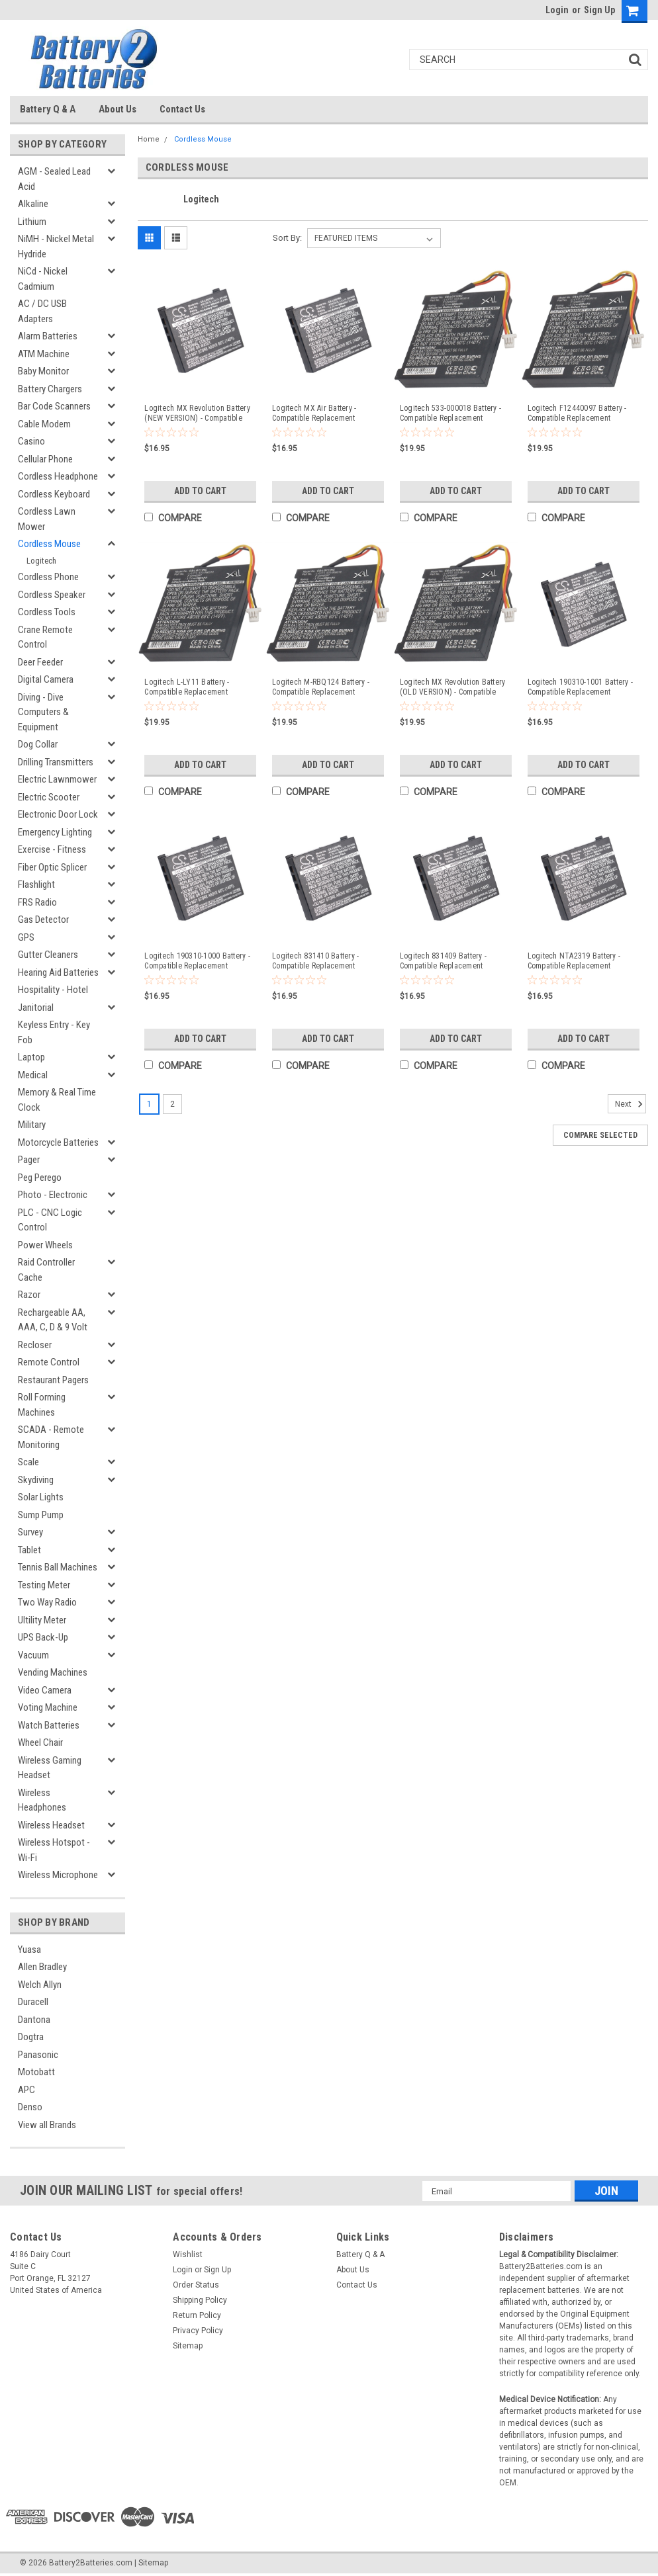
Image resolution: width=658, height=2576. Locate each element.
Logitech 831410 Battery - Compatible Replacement (315, 960)
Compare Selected (600, 1135)
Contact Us (182, 109)
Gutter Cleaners (48, 955)
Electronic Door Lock (58, 814)
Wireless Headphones (42, 1800)
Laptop (31, 1057)
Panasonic (38, 2055)
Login (557, 10)
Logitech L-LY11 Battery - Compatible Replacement (186, 687)
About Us (117, 109)
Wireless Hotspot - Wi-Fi (54, 1850)
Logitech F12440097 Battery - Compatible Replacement (577, 413)
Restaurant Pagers (53, 1380)
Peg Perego (40, 1177)
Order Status (196, 2285)
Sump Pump (41, 1515)
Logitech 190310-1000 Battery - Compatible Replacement (197, 960)
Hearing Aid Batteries (58, 972)
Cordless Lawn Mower (46, 519)
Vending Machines (52, 1672)
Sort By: (287, 238)
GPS (26, 937)
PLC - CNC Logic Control (50, 1220)
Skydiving (36, 1480)
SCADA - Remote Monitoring (51, 1437)
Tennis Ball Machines (57, 1567)
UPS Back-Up (43, 1637)
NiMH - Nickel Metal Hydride (56, 246)
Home (149, 139)
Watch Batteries (48, 1725)
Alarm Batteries (47, 336)
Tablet (29, 1550)
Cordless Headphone (58, 476)
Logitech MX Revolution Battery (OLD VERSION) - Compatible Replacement (453, 687)
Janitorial (36, 1007)
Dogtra (31, 2037)
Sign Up (599, 10)
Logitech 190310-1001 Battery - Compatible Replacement (581, 687)
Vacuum (33, 1655)
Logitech (41, 561)
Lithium (32, 222)
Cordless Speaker (51, 595)
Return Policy (197, 2315)
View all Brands (47, 2125)
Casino (31, 441)
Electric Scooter (48, 797)
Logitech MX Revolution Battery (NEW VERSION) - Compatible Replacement (197, 413)
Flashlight (36, 884)
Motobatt (36, 2072)
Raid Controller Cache (46, 1269)
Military (32, 1125)
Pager (29, 1160)
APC (26, 2090)
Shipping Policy (200, 2300)
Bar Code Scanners (54, 406)
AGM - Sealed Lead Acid (54, 179)
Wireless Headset (51, 1825)
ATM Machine (44, 354)
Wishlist (188, 2254)
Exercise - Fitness (52, 849)
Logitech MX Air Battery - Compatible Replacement (314, 413)
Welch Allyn (40, 1985)
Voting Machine (47, 1707)
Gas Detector (43, 919)
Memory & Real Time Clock (57, 1099)
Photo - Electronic (52, 1195)
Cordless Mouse (49, 544)
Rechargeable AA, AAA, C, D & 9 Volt (52, 1320)
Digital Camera (45, 679)
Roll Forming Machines (42, 1404)
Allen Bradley (42, 1967)
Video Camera (44, 1690)
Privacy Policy (198, 2330)
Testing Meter (44, 1585)
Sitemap (188, 2345)
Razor (29, 1295)
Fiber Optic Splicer (52, 867)
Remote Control (48, 1362)
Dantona (34, 2020)
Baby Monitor (43, 371)
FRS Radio (37, 902)
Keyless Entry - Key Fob (54, 1032)
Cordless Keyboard (54, 494)
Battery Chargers (50, 389)
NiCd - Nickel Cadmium (43, 278)
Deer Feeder (40, 662)
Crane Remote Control (45, 637)
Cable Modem (44, 424)
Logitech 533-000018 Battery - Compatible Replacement (450, 413)
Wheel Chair (40, 1742)
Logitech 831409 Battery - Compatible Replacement (443, 960)
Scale (28, 1462)
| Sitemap (151, 2562)
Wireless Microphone (58, 1875)
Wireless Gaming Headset (49, 1768)
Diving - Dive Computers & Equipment (43, 712)
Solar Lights (41, 1497)
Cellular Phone (45, 459)
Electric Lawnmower (57, 779)
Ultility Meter (42, 1620)
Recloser (35, 1345)
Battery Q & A (47, 109)
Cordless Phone (48, 577)
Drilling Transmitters (55, 762)
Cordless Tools (46, 612)
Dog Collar (38, 744)
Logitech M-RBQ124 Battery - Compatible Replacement (320, 687)
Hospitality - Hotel (53, 990)
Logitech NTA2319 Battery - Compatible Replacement (574, 960)
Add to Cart (200, 491)
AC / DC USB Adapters (42, 311)
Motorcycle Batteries (58, 1142)
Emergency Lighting (55, 832)
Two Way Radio (47, 1602)
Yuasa (29, 1949)
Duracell (33, 2002)
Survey (30, 1532)
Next (630, 1104)
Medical (33, 1075)
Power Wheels (45, 1245)
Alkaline (33, 204)
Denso (30, 2107)
